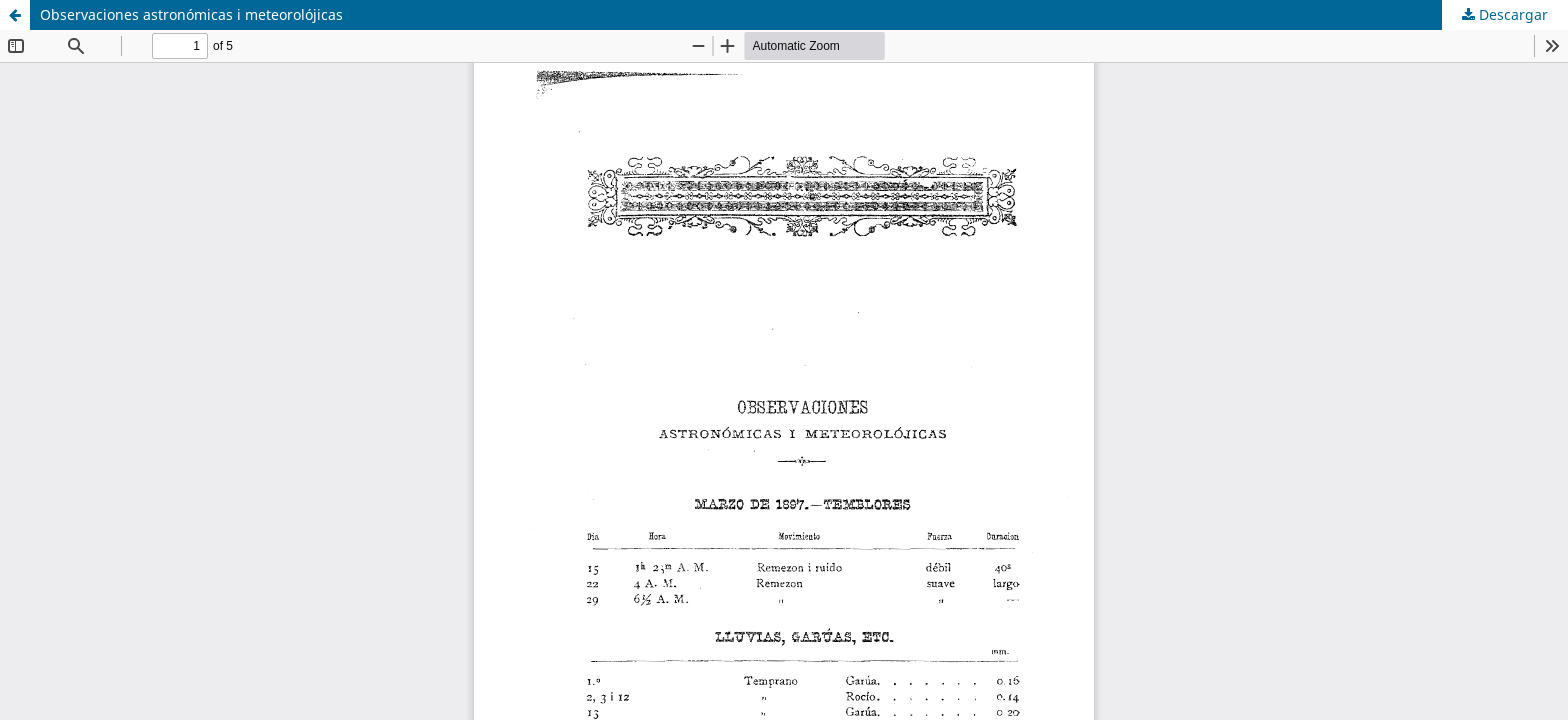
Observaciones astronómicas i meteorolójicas (191, 14)
